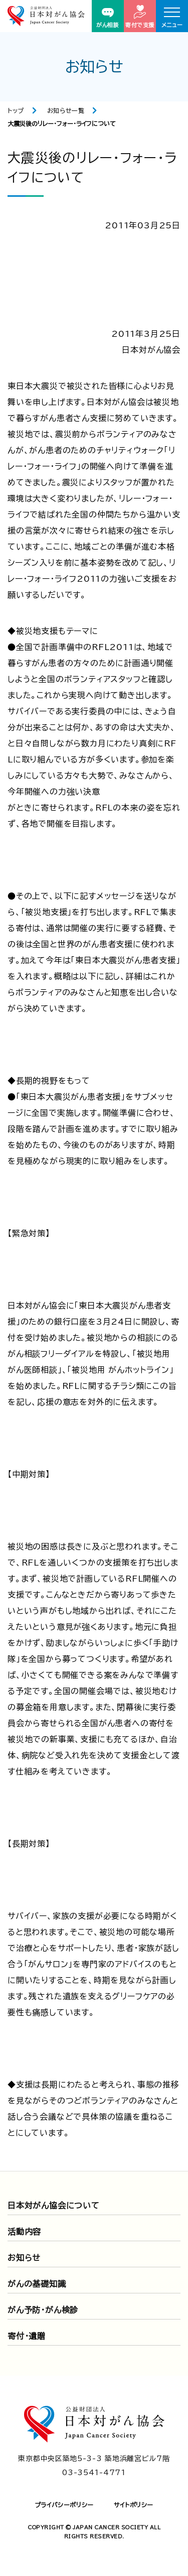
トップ (16, 110)
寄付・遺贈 (27, 2336)
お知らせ (24, 2258)
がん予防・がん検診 (43, 2310)
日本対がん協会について (54, 2206)
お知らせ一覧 (66, 110)
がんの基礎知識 (37, 2284)
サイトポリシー (133, 2505)
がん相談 (107, 18)
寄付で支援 (139, 16)
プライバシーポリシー (64, 2505)
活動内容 (24, 2232)
